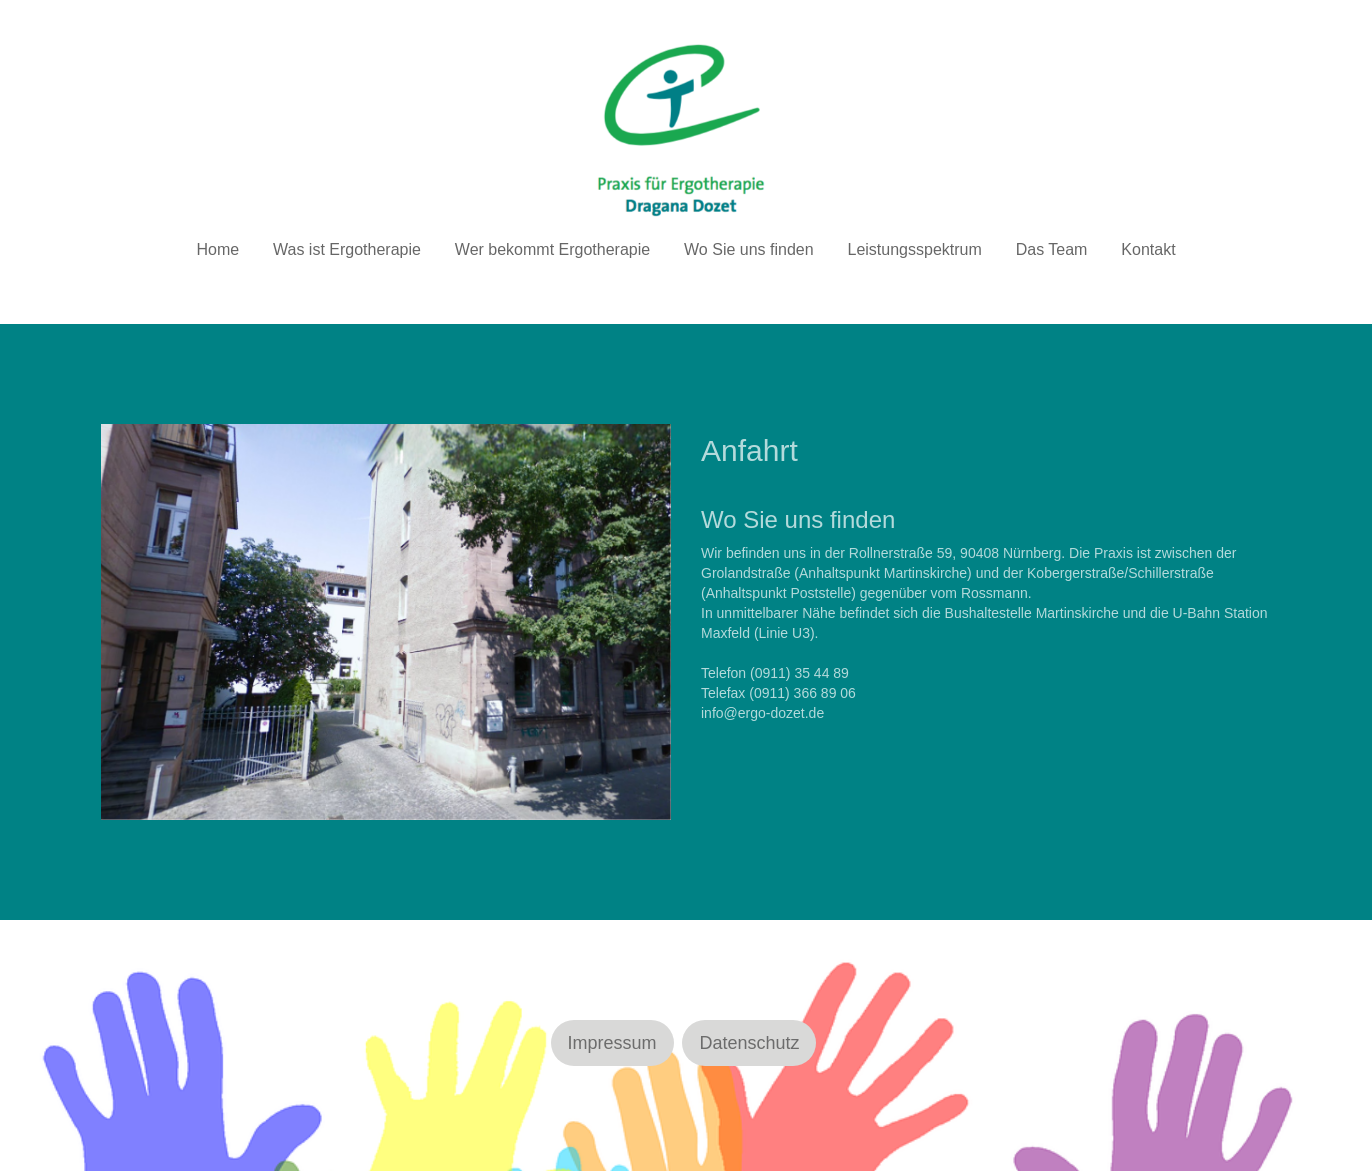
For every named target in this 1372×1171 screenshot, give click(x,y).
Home (217, 249)
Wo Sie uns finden (749, 249)
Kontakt (1148, 249)
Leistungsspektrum (915, 249)
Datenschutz (749, 1043)
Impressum (612, 1043)
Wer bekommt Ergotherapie (552, 249)
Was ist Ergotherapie (347, 249)
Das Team (1052, 249)
